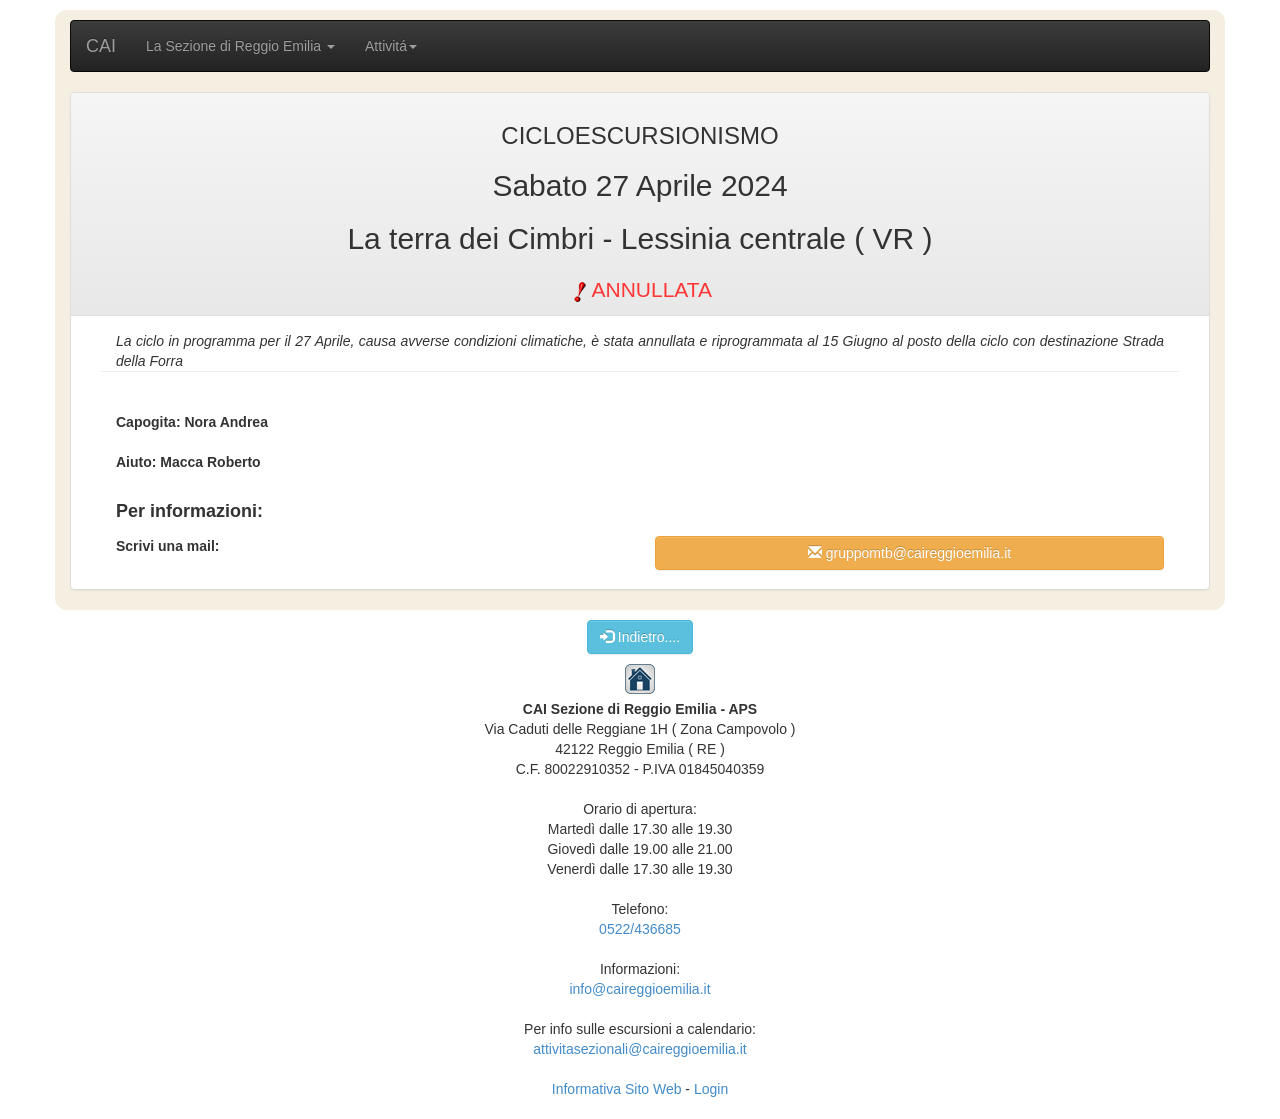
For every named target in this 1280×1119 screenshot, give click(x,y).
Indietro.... (640, 636)
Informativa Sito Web (617, 1089)
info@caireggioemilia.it (639, 989)
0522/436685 (640, 929)
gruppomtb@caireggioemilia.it (909, 552)
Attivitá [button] (391, 46)
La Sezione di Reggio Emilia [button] (240, 46)
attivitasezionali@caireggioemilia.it (639, 1049)
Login (711, 1089)
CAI (101, 46)
